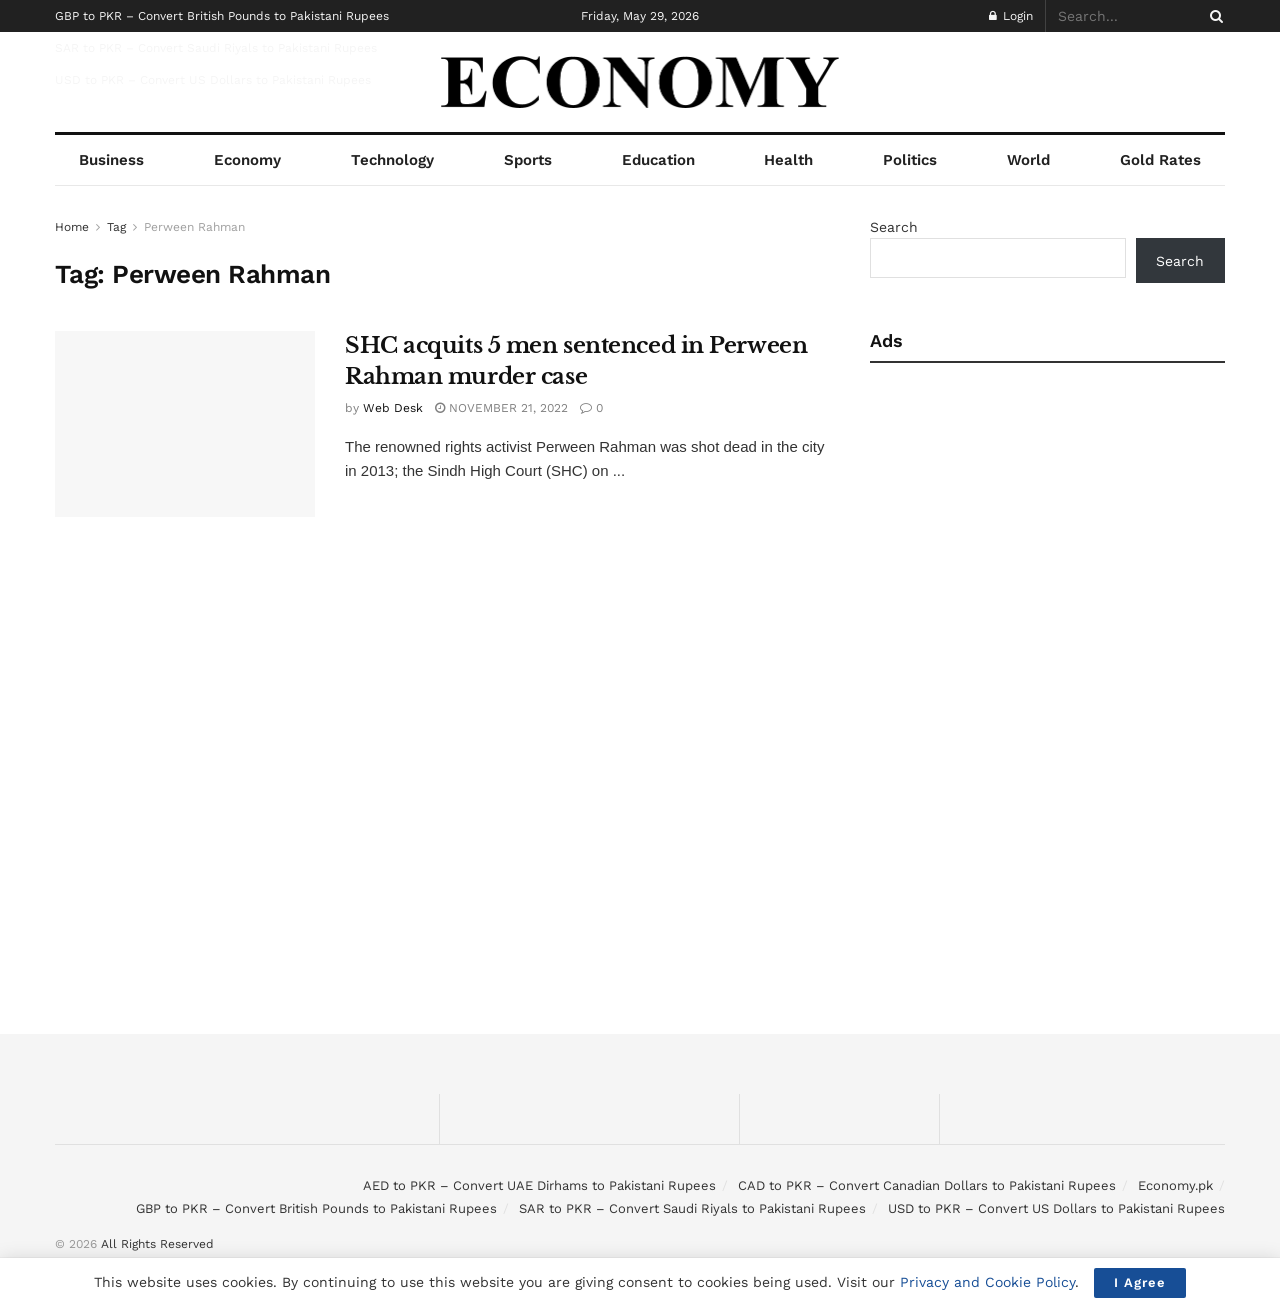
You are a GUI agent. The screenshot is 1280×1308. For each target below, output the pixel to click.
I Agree (1140, 1282)
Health (788, 160)
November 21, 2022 (501, 408)
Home (72, 227)
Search (894, 227)
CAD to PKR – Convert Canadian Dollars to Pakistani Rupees (927, 1185)
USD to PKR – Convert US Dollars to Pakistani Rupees (213, 80)
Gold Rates (1160, 160)
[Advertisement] (1042, 533)
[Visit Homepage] (640, 82)
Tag (116, 227)
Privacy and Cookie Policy (987, 1282)
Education (658, 160)
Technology (392, 160)
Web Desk (393, 408)
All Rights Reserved (157, 1244)
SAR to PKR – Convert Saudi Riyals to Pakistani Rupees (216, 48)
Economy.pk (1175, 1185)
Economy (247, 160)
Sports (528, 160)
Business (111, 160)
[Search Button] (1213, 16)
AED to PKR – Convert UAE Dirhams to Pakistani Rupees (539, 1185)
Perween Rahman (194, 227)
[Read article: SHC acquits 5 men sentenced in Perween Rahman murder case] (185, 424)
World (1028, 160)
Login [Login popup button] (1011, 16)
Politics (910, 160)
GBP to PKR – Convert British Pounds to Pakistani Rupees (222, 16)
